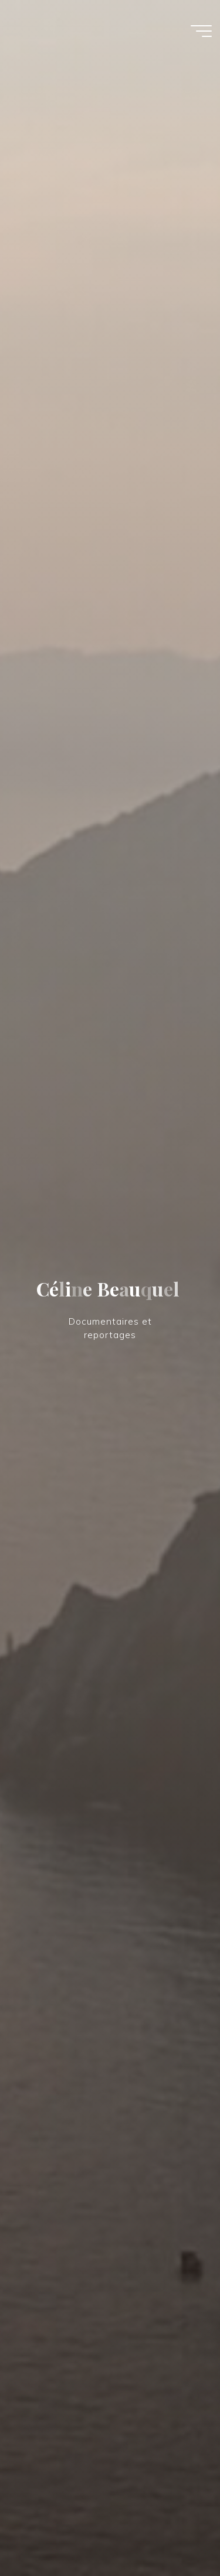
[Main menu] (201, 31)
